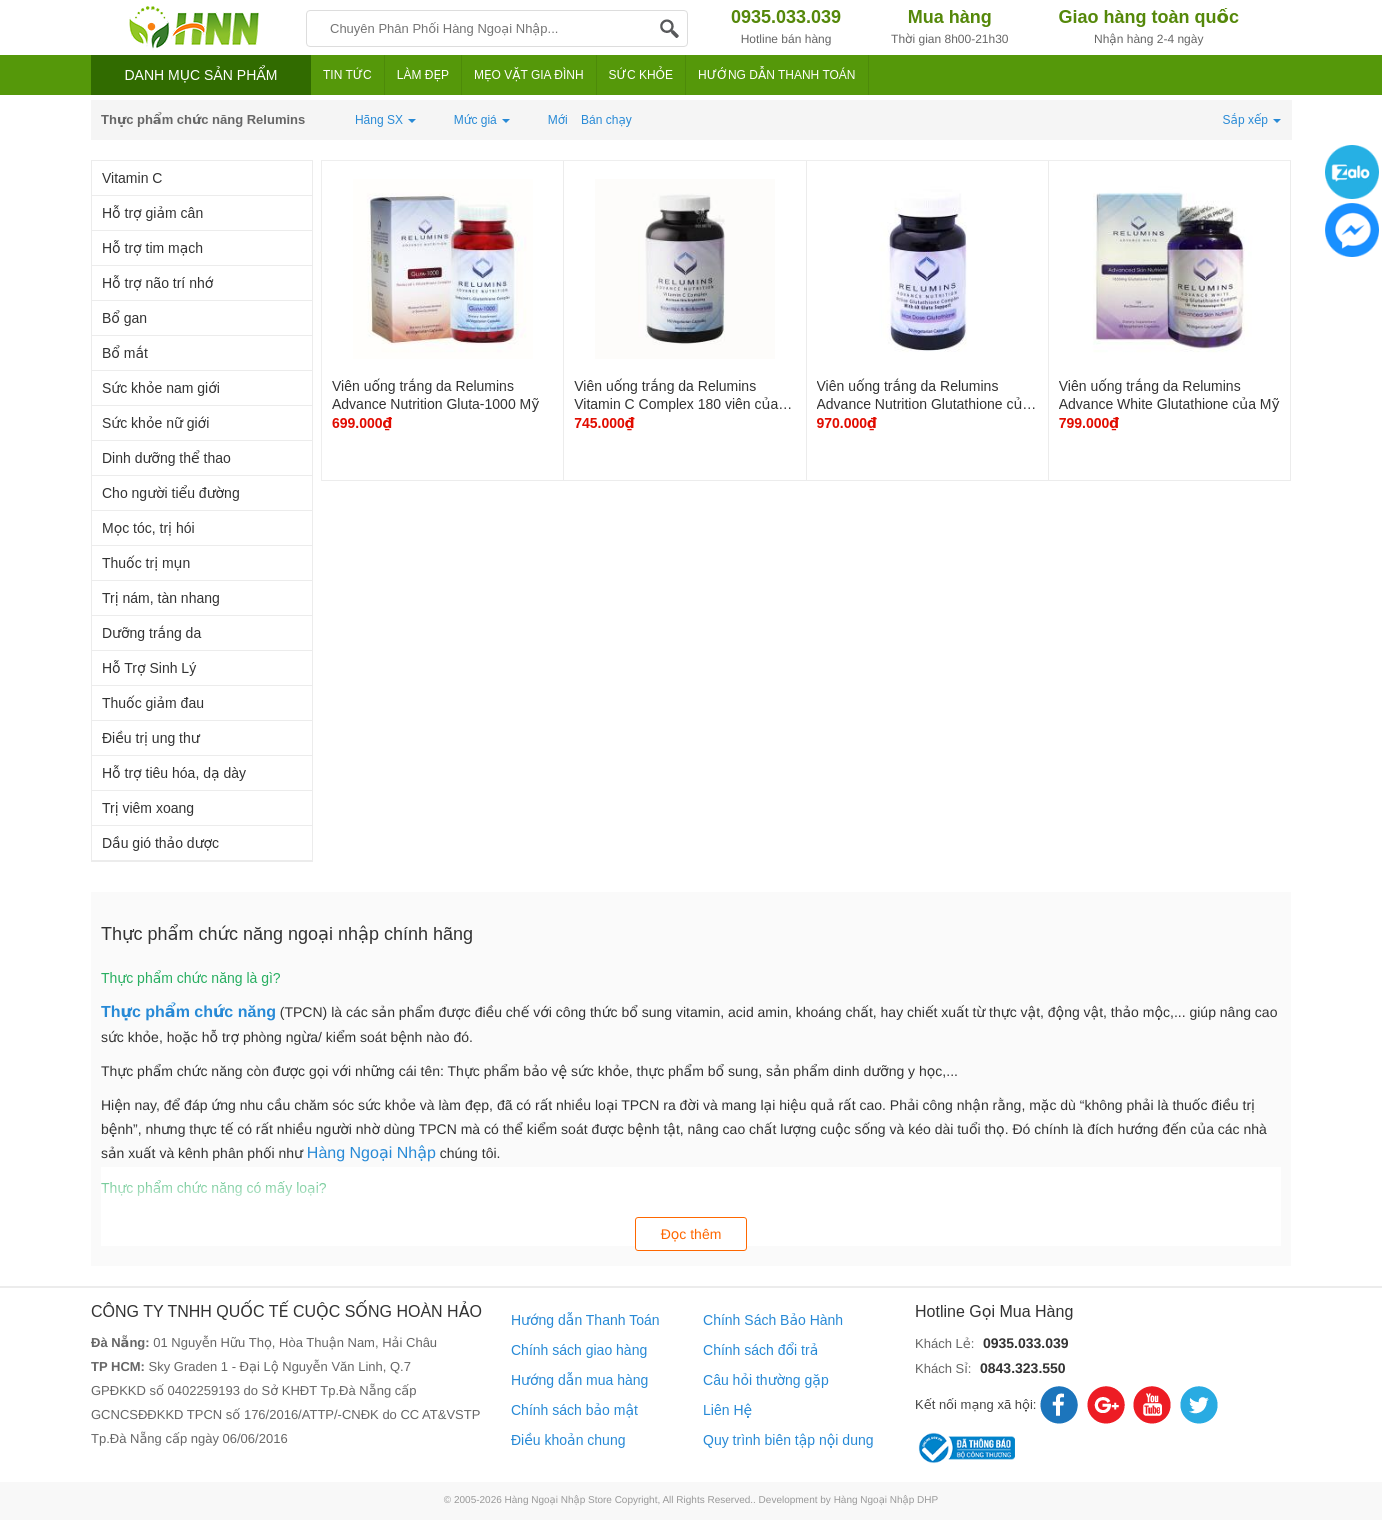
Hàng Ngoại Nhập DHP (886, 1500)
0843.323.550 (1023, 1368)
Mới (558, 120)
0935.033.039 (1026, 1343)
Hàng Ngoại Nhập (371, 1153)
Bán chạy (606, 120)
